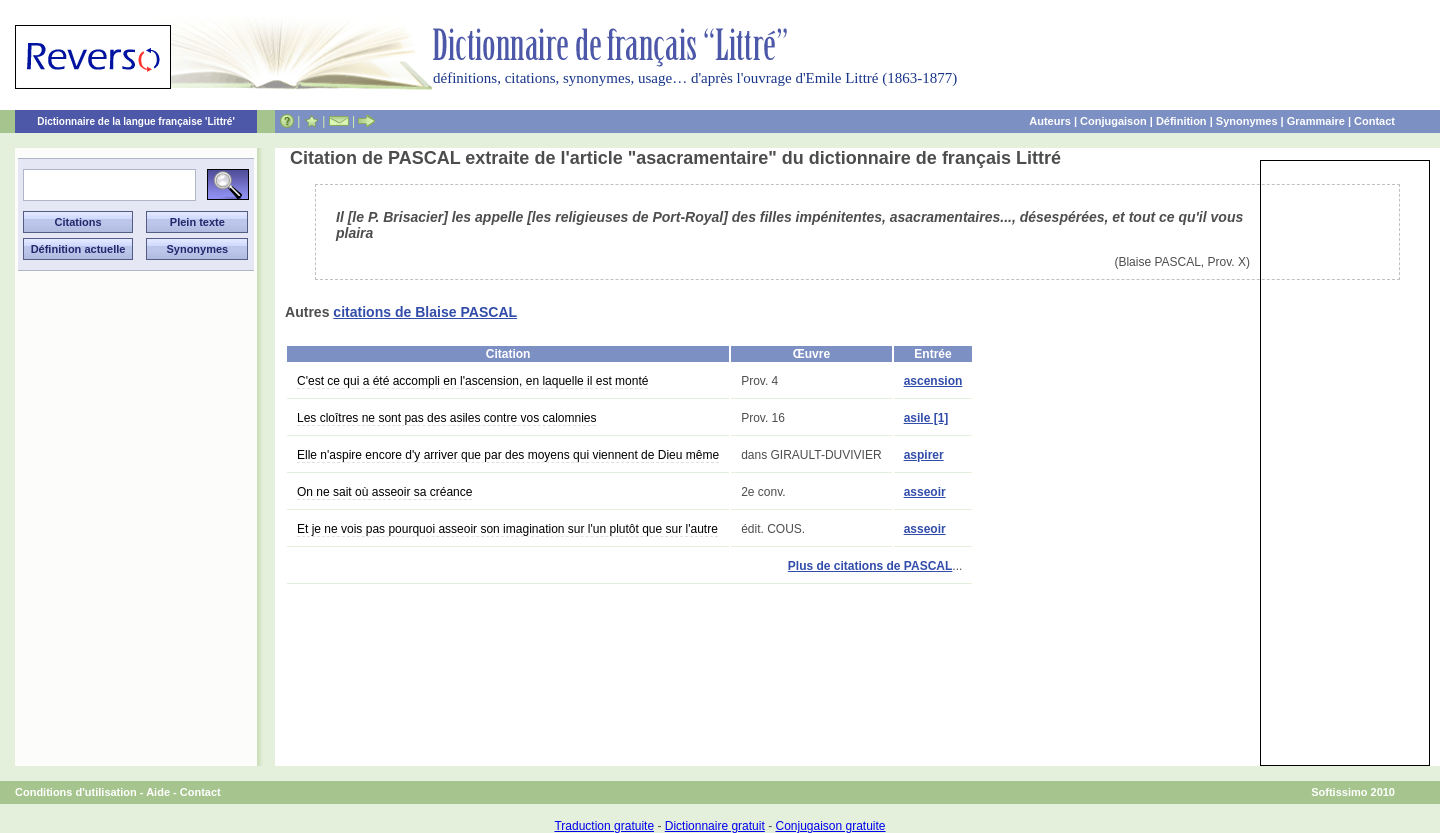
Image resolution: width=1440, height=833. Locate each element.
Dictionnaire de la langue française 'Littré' (136, 121)
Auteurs (1050, 121)
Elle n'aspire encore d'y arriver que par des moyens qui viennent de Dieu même (508, 455)
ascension (933, 381)
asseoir (925, 492)
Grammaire (1316, 121)
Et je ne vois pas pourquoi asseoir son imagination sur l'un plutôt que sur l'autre (507, 529)
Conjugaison (1113, 121)
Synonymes (1247, 121)
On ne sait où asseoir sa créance (384, 492)
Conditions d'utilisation (76, 792)
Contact (1374, 121)
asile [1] (926, 418)
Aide (158, 792)
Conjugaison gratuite (830, 826)
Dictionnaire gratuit (715, 826)
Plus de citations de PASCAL (870, 566)
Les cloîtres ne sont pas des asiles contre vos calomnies (446, 418)
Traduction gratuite (604, 826)
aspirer (924, 455)
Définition (1181, 121)
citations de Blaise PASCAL (425, 312)
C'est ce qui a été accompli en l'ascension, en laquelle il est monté (472, 381)
